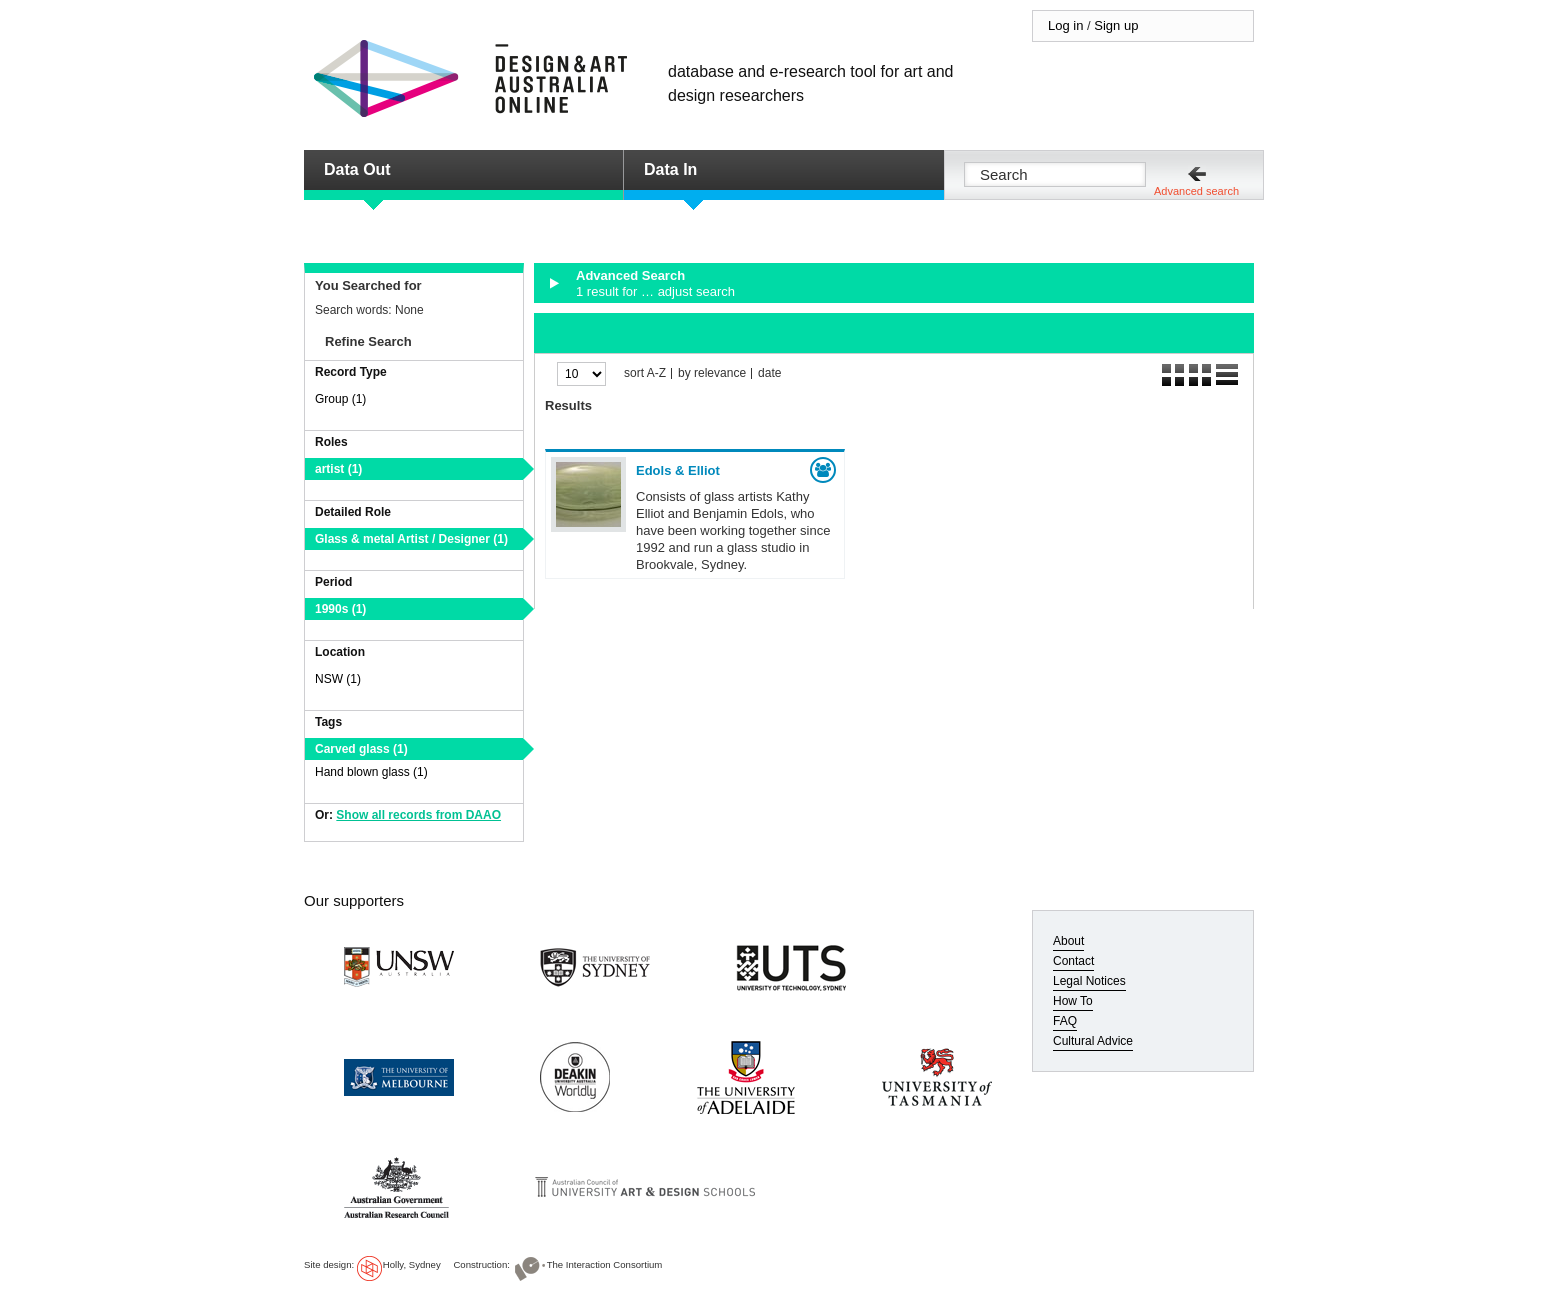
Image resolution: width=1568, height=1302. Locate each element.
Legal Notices (1089, 981)
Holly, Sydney (412, 1264)
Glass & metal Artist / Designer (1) (411, 539)
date (769, 373)
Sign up (1116, 25)
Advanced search (1196, 191)
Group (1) (340, 399)
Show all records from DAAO (418, 815)
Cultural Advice (1093, 1041)
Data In (670, 169)
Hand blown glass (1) (371, 772)
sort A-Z (645, 373)
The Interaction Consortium (605, 1264)
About (1068, 941)
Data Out (357, 169)
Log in (1065, 25)
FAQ (1065, 1021)
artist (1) (338, 469)
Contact (1073, 961)
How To (1073, 1001)
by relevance (712, 373)
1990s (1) (340, 609)
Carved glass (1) (361, 749)
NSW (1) (338, 679)
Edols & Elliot (678, 470)
